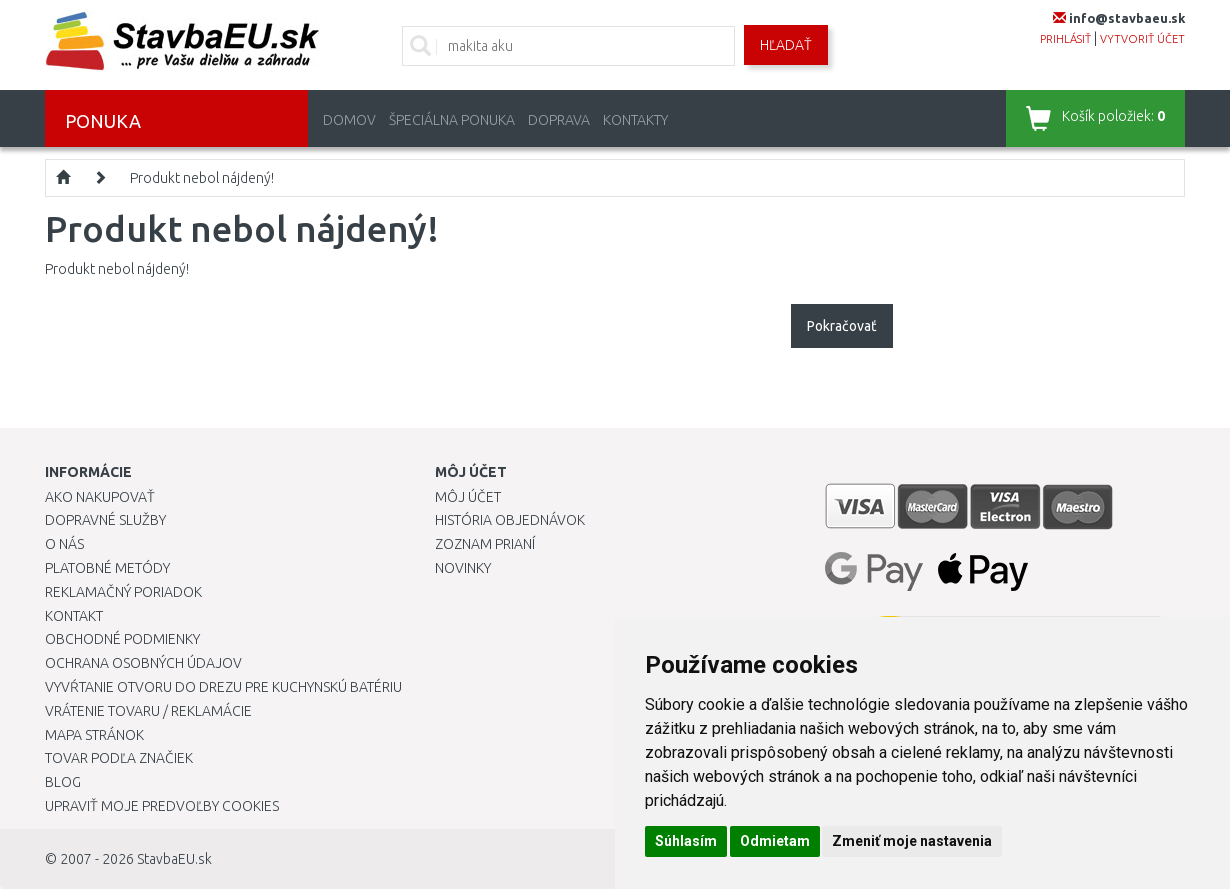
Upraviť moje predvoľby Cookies (162, 806)
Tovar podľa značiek (119, 758)
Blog (63, 782)
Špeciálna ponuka (452, 120)
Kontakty (635, 120)
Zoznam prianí (485, 544)
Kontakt (74, 616)
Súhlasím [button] (686, 841)
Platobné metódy (107, 568)
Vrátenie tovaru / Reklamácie (148, 711)
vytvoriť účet (1142, 39)
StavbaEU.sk (174, 859)
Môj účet (468, 497)
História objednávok (510, 520)
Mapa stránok (94, 735)
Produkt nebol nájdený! (202, 178)
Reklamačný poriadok (123, 592)
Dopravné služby (105, 520)
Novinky (463, 568)
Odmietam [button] (775, 841)
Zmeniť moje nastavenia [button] (912, 841)
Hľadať (786, 45)
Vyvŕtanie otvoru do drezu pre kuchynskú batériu (223, 687)
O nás (64, 544)
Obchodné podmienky (122, 639)
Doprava (559, 120)
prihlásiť (1065, 39)
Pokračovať (842, 326)
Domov (349, 120)
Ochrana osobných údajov (143, 663)
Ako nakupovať (100, 497)
